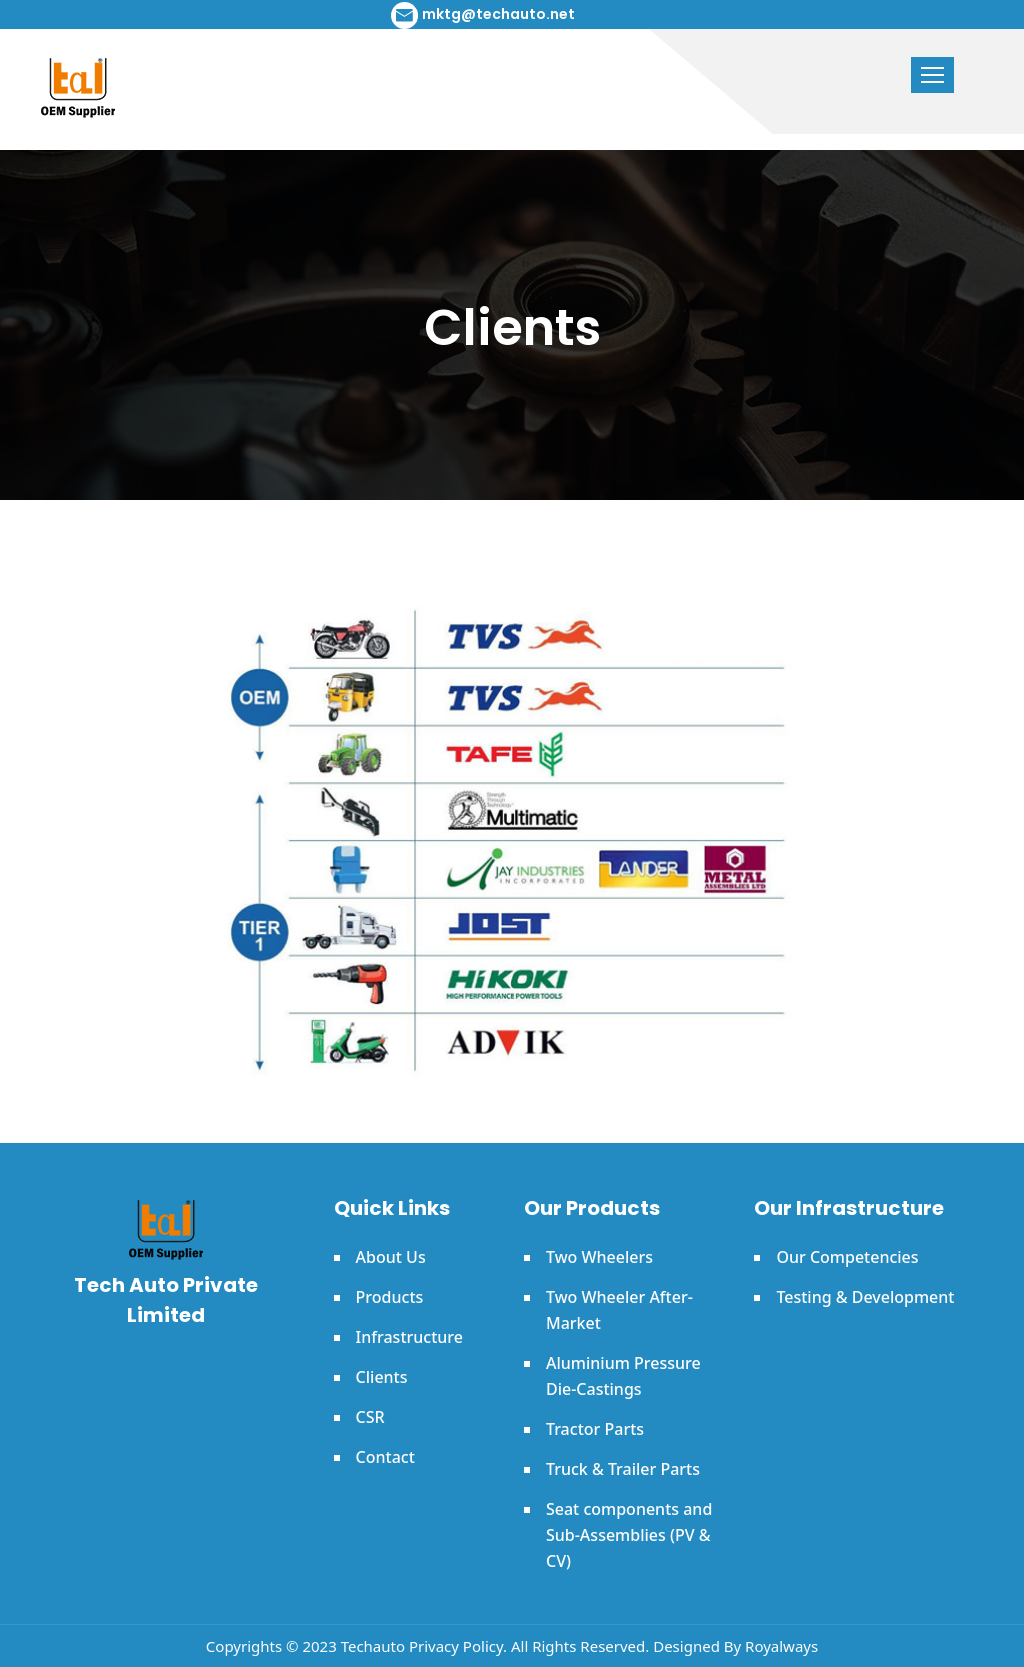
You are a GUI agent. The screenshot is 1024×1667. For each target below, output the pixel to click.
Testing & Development (865, 1297)
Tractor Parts (595, 1429)
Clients (382, 1377)
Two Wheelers (599, 1257)
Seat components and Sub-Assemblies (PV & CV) (629, 1535)
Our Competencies (847, 1257)
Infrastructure (409, 1337)
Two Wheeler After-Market (619, 1310)
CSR (370, 1417)
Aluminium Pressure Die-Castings (623, 1376)
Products (390, 1297)
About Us (391, 1257)
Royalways (781, 1646)
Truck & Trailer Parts (623, 1469)
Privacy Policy (456, 1646)
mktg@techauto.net (498, 14)
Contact (385, 1457)
